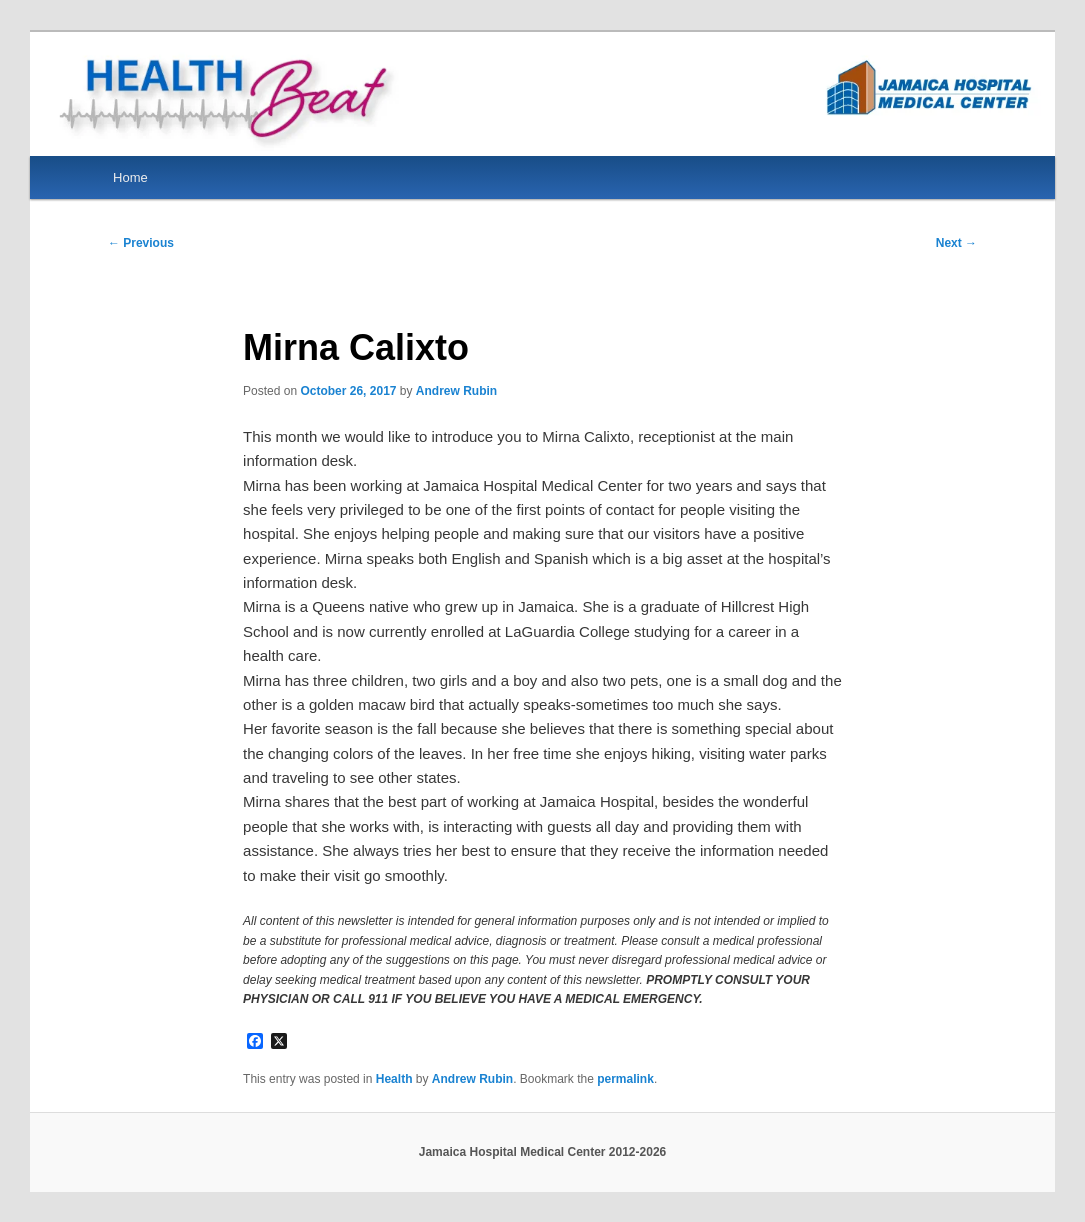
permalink (625, 1079)
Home (130, 177)
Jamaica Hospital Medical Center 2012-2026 (542, 1152)
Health (394, 1079)
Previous (141, 243)
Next (956, 243)
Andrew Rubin (456, 391)
